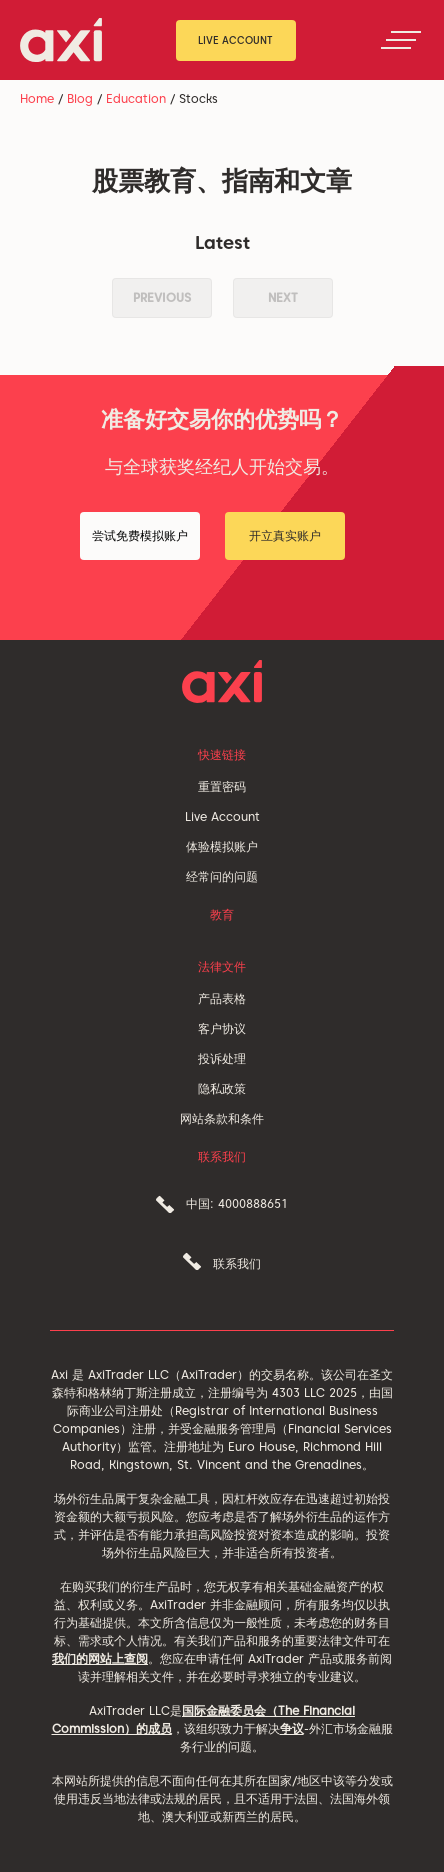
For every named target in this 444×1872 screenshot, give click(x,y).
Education (136, 98)
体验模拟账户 (222, 846)
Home (37, 98)
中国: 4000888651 (237, 1203)
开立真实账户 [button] (285, 535)
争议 (292, 1728)
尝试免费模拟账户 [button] (140, 535)
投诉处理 (222, 1058)
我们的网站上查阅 (100, 1658)
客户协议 (222, 1028)
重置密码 (222, 786)
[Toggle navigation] (401, 40)
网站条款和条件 (222, 1118)
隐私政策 (222, 1088)
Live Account (235, 40)
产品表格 (222, 998)
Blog (80, 98)
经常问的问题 (222, 876)
